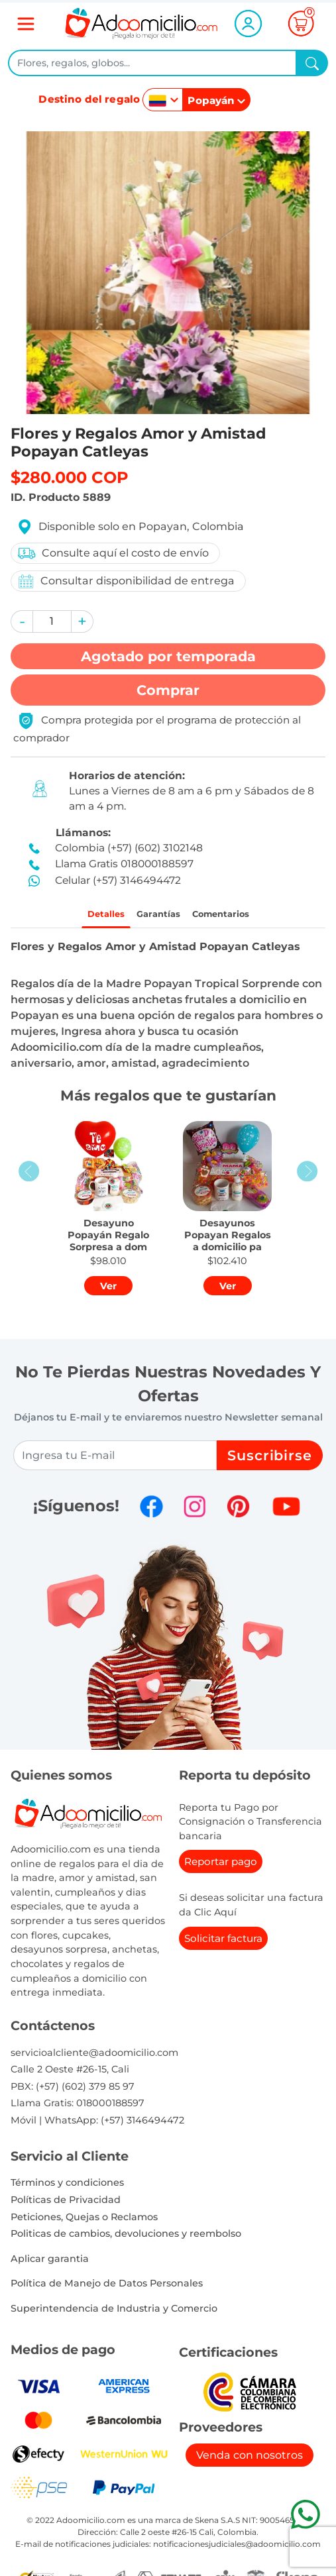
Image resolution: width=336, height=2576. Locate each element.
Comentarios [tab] (234, 916)
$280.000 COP (70, 477)
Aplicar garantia (50, 2263)
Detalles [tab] (88, 916)
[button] (22, 621)
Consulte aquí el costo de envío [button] (113, 553)
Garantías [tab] (154, 916)
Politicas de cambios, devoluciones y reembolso (126, 2238)
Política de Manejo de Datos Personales (107, 2288)
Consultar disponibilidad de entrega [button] (126, 581)
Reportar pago (220, 1866)
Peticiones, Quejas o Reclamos (84, 2221)
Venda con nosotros (249, 2459)
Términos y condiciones (67, 2188)
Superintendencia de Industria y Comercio (114, 2313)
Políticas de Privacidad (66, 2204)
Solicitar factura (223, 1943)
